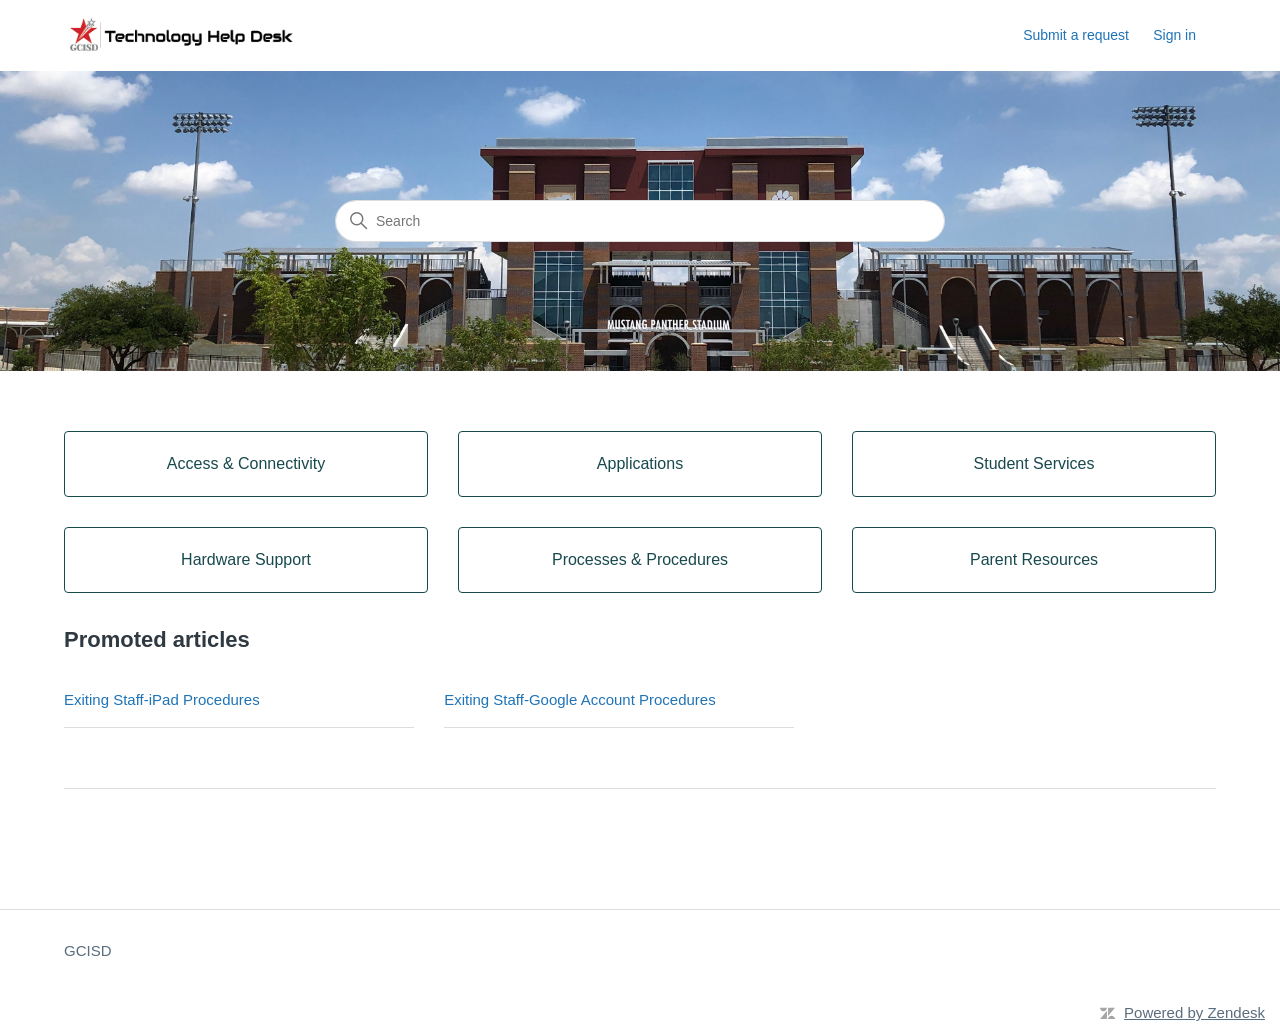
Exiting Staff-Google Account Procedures (580, 699)
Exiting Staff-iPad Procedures (162, 699)
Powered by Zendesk (1194, 1012)
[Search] (640, 221)
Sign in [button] (1174, 35)
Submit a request (1076, 35)
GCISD (88, 950)
